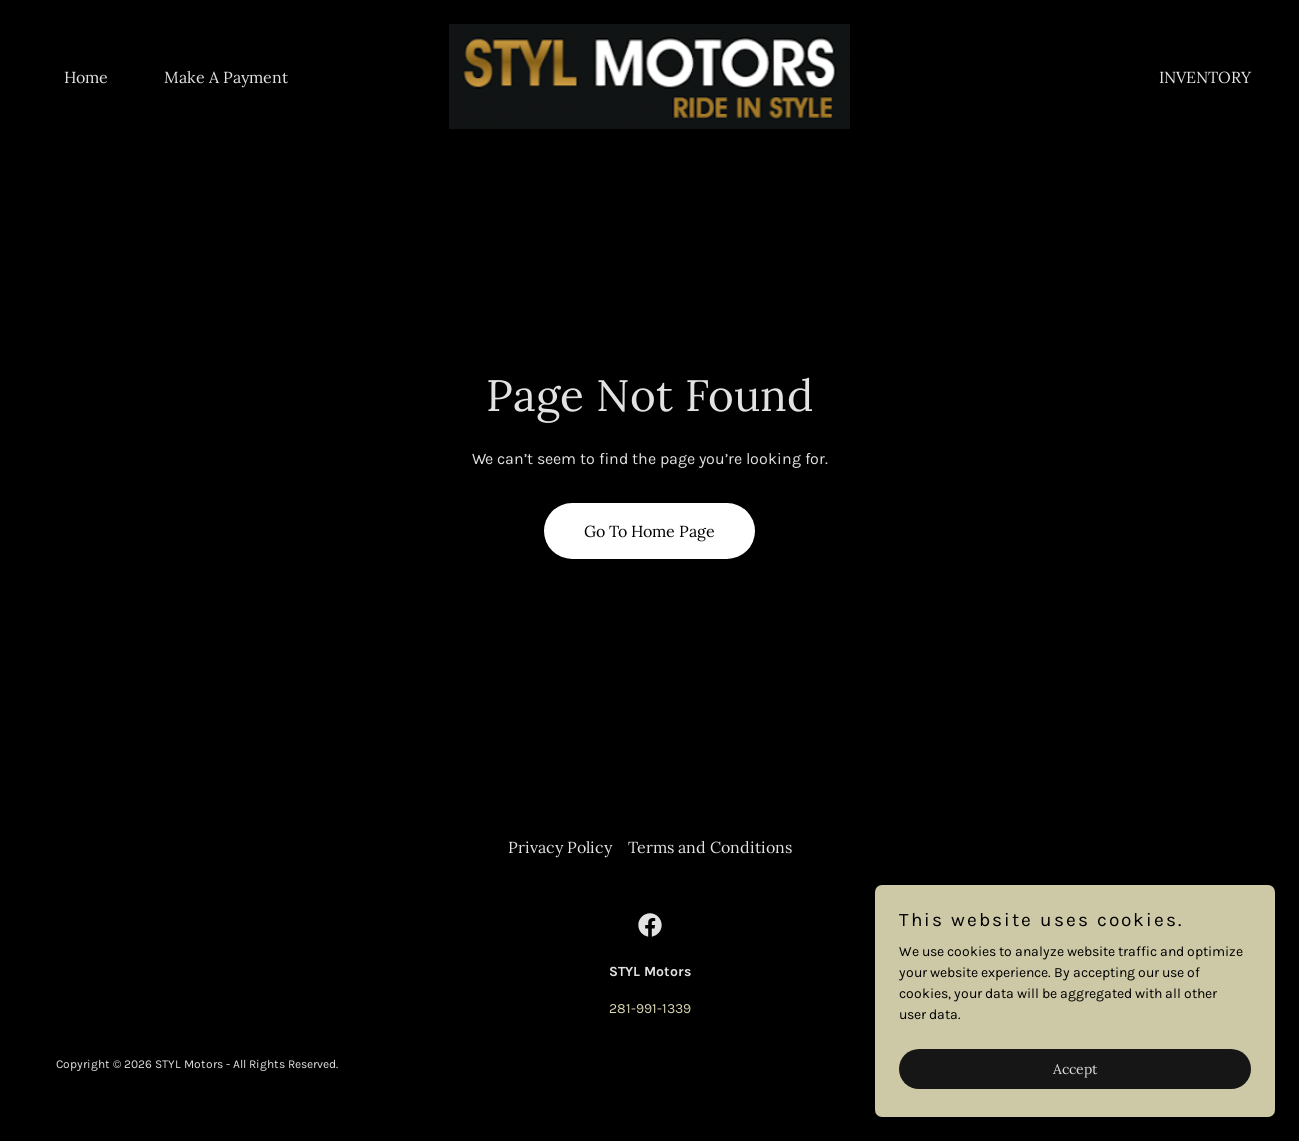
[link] (649, 75)
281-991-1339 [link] (650, 1008)
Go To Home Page (649, 531)
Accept (1075, 1110)
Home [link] (86, 77)
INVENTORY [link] (1205, 77)
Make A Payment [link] (226, 77)
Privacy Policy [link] (560, 847)
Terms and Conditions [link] (710, 847)
